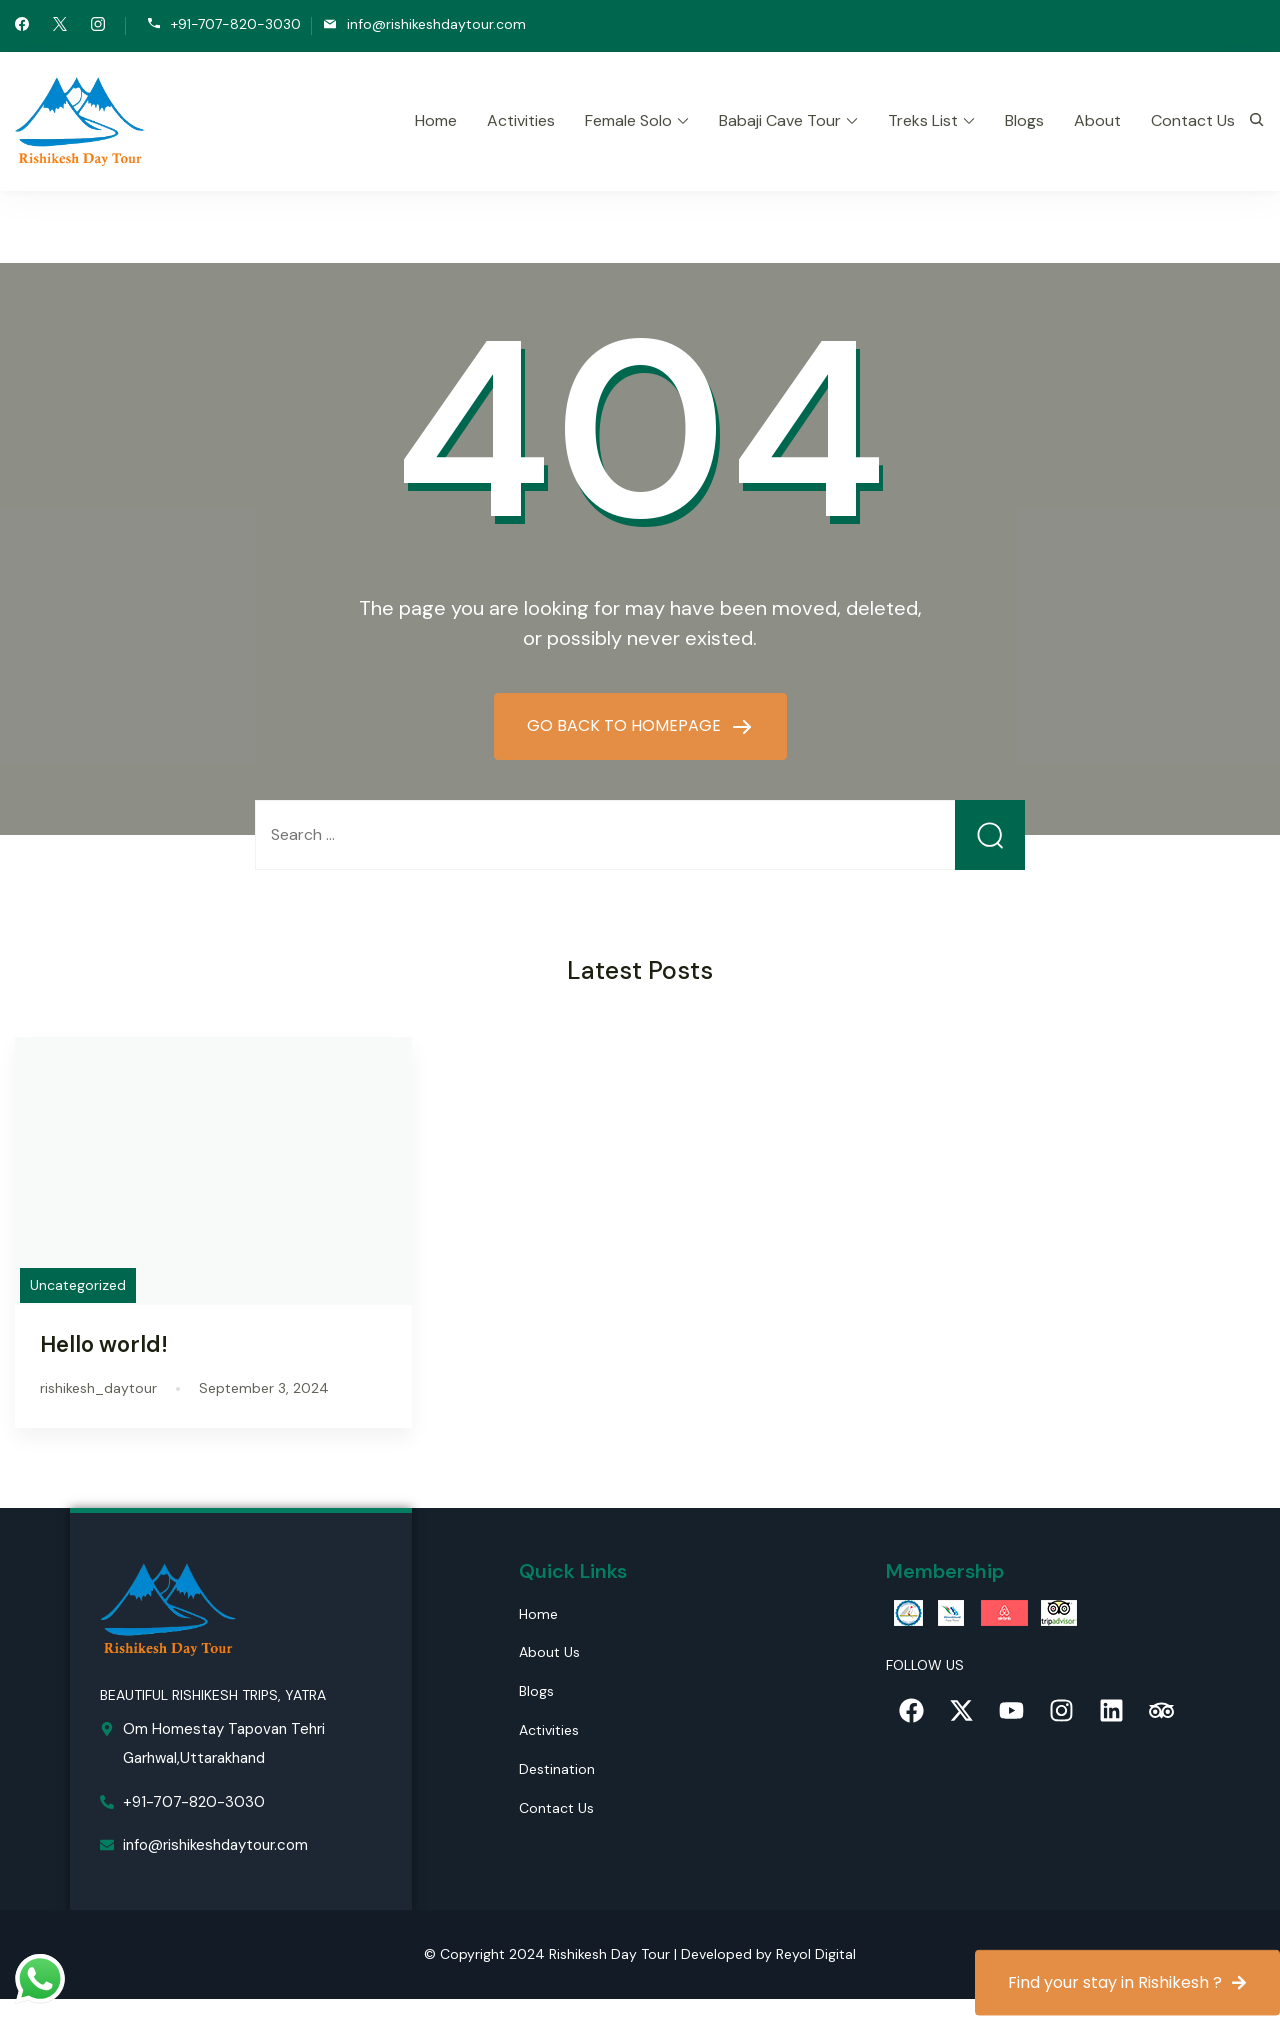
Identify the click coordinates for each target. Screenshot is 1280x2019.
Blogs (1024, 120)
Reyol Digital (816, 1954)
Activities (521, 120)
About (1097, 120)
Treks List (923, 120)
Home (436, 120)
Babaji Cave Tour (780, 120)
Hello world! (104, 1344)
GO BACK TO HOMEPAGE (626, 725)
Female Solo (628, 120)
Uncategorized (78, 1285)
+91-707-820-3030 (236, 24)
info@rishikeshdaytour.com (436, 24)
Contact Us (1193, 120)
